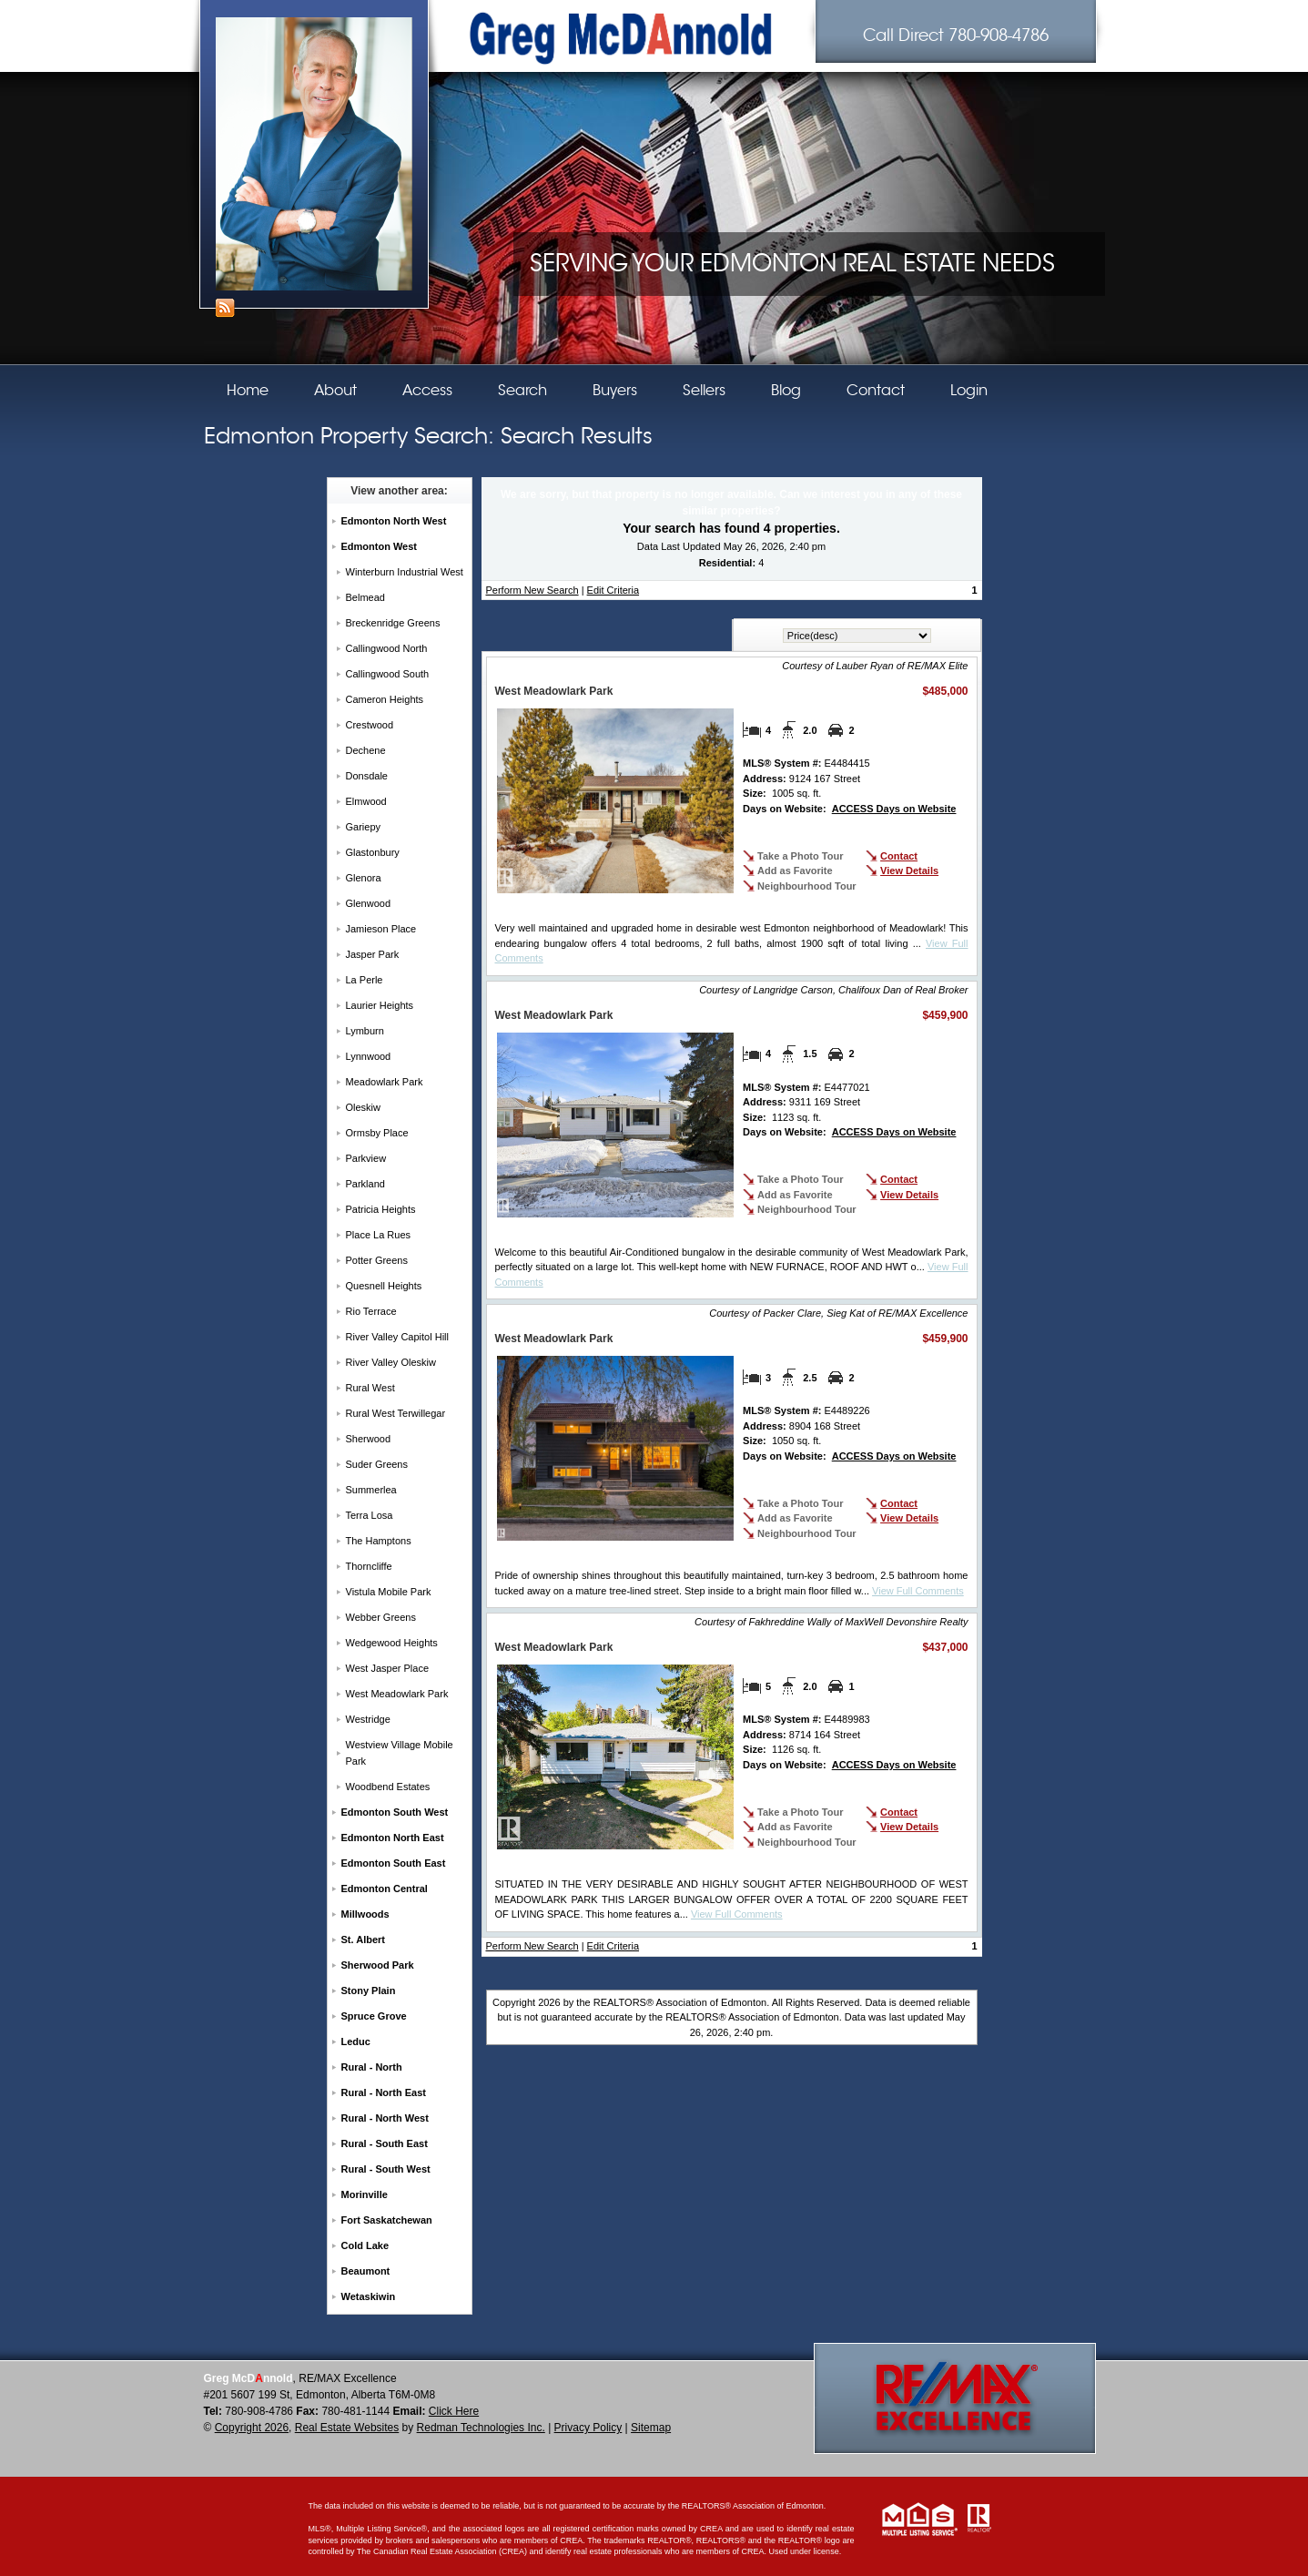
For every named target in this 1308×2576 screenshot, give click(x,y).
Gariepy (363, 826)
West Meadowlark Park (397, 1693)
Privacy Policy (588, 2427)
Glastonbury (373, 852)
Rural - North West (385, 2118)
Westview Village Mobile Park (399, 1753)
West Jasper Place (388, 1668)
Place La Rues (378, 1234)
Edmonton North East (392, 1837)
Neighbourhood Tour (807, 886)
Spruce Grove (374, 2016)
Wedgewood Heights (392, 1642)
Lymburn (365, 1030)
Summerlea (371, 1489)
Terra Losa (369, 1515)
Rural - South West (386, 2169)
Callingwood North (387, 648)
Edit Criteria (613, 590)
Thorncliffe (369, 1566)
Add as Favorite (795, 870)
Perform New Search (532, 590)
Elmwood (366, 801)
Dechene (366, 750)
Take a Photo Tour (800, 855)
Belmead (365, 597)
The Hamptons (378, 1540)
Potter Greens (377, 1260)
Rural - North (371, 2067)
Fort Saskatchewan (386, 2220)
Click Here (454, 2411)
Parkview (366, 1158)
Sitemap (651, 2427)
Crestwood (370, 724)
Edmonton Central (384, 1888)
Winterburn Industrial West (404, 571)
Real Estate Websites (347, 2427)
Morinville (364, 2194)
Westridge (368, 1719)
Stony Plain (368, 1990)
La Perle (364, 979)
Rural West (370, 1387)
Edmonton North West (394, 520)
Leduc (355, 2041)
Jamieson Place (381, 928)
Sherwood (368, 1438)
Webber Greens (381, 1617)
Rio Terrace (371, 1311)
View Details (909, 870)
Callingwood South (388, 673)
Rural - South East (384, 2143)
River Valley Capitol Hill (398, 1336)
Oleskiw (363, 1107)
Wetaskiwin (368, 2296)
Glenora (363, 877)
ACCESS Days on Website (894, 808)
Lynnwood (368, 1056)
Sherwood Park (377, 1965)
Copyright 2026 (252, 2427)
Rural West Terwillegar (396, 1413)
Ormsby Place (377, 1132)
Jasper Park (373, 954)
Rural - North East (384, 2092)
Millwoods (365, 1914)
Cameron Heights (385, 699)
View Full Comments (918, 1590)
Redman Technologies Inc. (481, 2427)
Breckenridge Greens (393, 622)
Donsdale (367, 775)
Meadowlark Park (384, 1081)
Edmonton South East (393, 1863)
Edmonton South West (395, 1812)
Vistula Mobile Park (388, 1591)
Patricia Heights (381, 1209)
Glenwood (368, 903)
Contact (899, 855)
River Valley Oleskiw (391, 1362)
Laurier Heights (380, 1005)
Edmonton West (379, 546)
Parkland (365, 1183)
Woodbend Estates (388, 1786)
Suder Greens (377, 1464)
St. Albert (363, 1939)
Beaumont (365, 2270)
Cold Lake (365, 2245)
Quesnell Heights (384, 1285)
